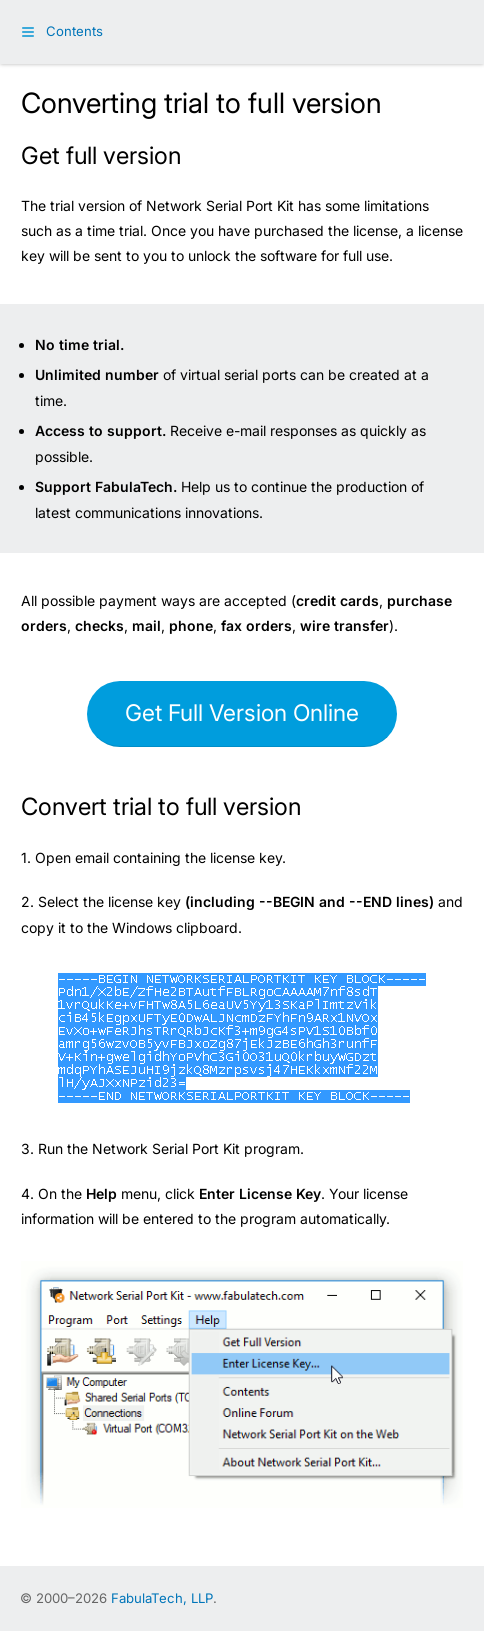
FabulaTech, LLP (162, 1598)
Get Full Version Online (242, 713)
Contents (74, 31)
